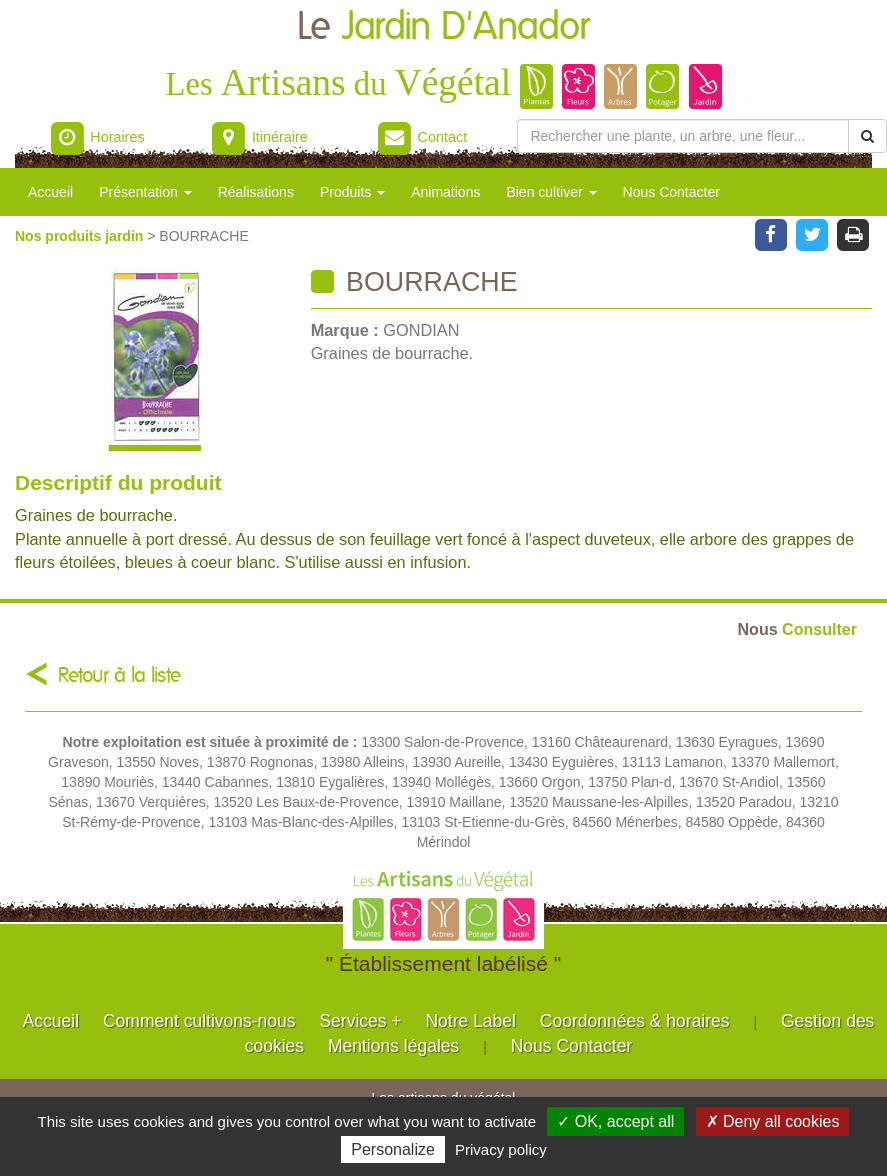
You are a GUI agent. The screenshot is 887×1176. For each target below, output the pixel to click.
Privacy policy (501, 1149)
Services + (360, 1021)
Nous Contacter (671, 192)
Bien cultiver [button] (551, 192)
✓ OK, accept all (615, 1121)
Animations (445, 192)
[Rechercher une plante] (683, 136)
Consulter (797, 629)
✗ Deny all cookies (773, 1121)
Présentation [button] (145, 192)
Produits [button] (352, 192)
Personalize (393, 1149)
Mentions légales (393, 1046)
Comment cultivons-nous (199, 1021)
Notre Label (470, 1021)
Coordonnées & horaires (635, 1021)
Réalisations (256, 192)
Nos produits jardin (81, 236)
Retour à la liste (119, 675)
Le (443, 27)
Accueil (50, 192)
